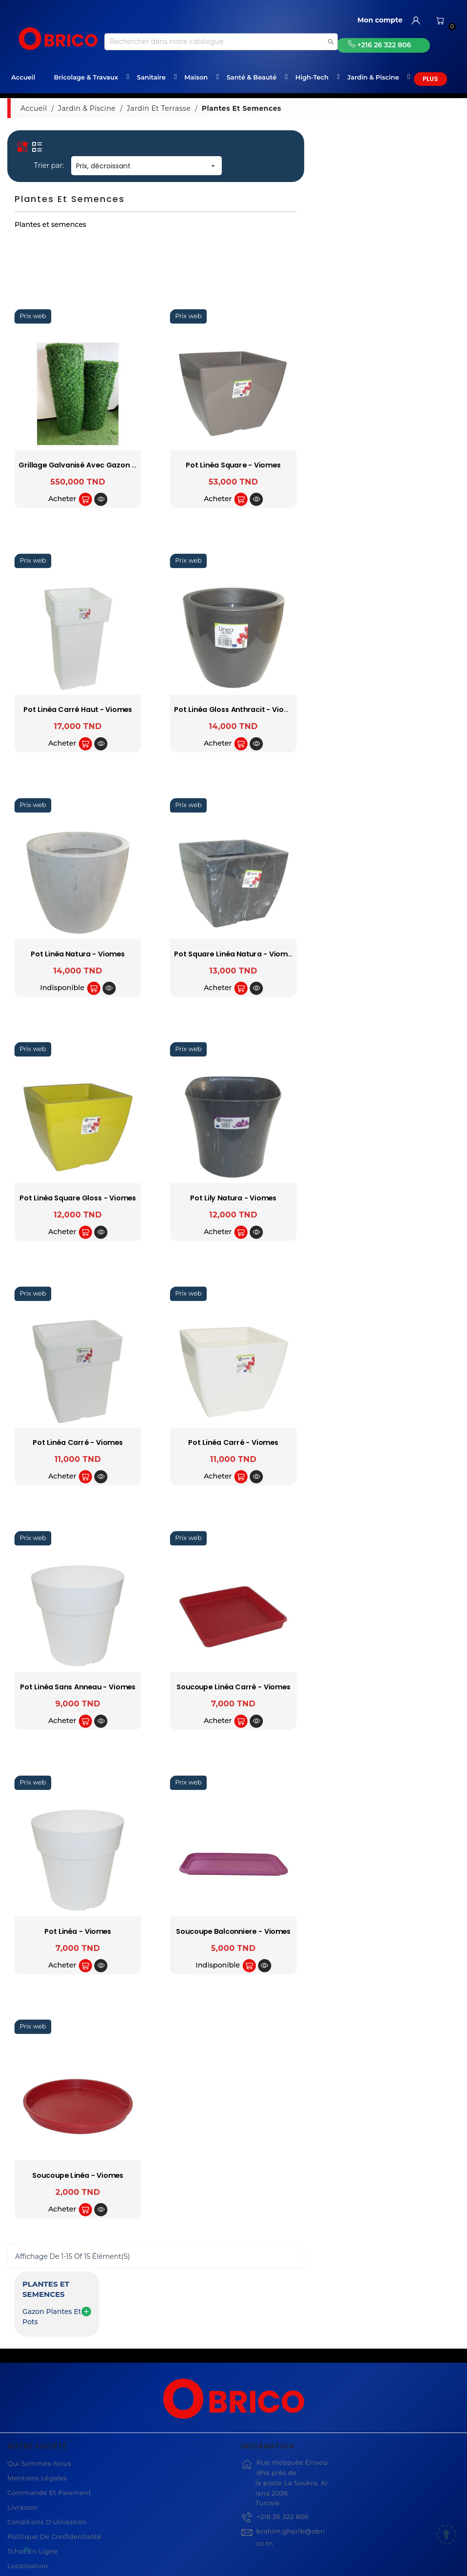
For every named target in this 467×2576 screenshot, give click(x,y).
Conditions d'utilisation (47, 2445)
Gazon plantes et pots (53, 160)
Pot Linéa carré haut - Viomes (233, 710)
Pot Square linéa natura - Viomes (390, 954)
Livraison (22, 2430)
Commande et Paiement (49, 2415)
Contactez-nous (34, 2532)
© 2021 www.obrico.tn (233, 2563)
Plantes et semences (60, 142)
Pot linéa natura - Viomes (234, 954)
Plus (430, 78)
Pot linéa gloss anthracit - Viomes (392, 710)
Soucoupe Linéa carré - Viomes (389, 1687)
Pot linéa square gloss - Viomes (233, 1198)
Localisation (27, 2489)
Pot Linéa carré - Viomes (234, 1443)
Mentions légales (37, 2401)
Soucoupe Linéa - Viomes (233, 2175)
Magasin (21, 2518)
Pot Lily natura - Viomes (389, 1198)
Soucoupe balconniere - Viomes (389, 1931)
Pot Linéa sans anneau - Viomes (234, 1687)
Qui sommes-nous (39, 2386)
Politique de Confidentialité (54, 2459)
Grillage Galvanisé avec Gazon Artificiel (246, 465)
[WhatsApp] (26, 2549)
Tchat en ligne (32, 2474)
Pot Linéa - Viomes (233, 1931)
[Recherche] (221, 41)
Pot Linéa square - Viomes (389, 465)
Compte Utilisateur (39, 2503)
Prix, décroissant (302, 166)
